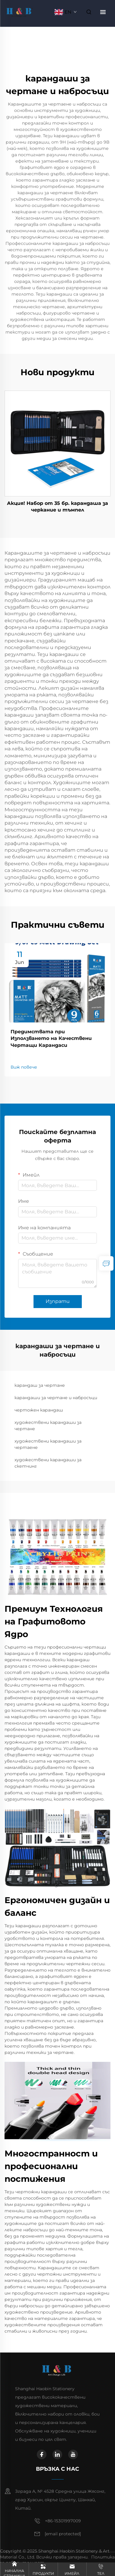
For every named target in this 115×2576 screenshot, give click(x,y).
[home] (20, 11)
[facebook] (41, 2454)
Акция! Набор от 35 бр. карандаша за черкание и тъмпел (57, 506)
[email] (63, 2534)
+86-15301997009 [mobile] (63, 2521)
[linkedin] (57, 2454)
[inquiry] (106, 1263)
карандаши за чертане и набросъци (55, 1397)
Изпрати (58, 1301)
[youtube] (73, 2454)
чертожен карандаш (38, 1410)
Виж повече (24, 1067)
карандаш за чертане (39, 1385)
